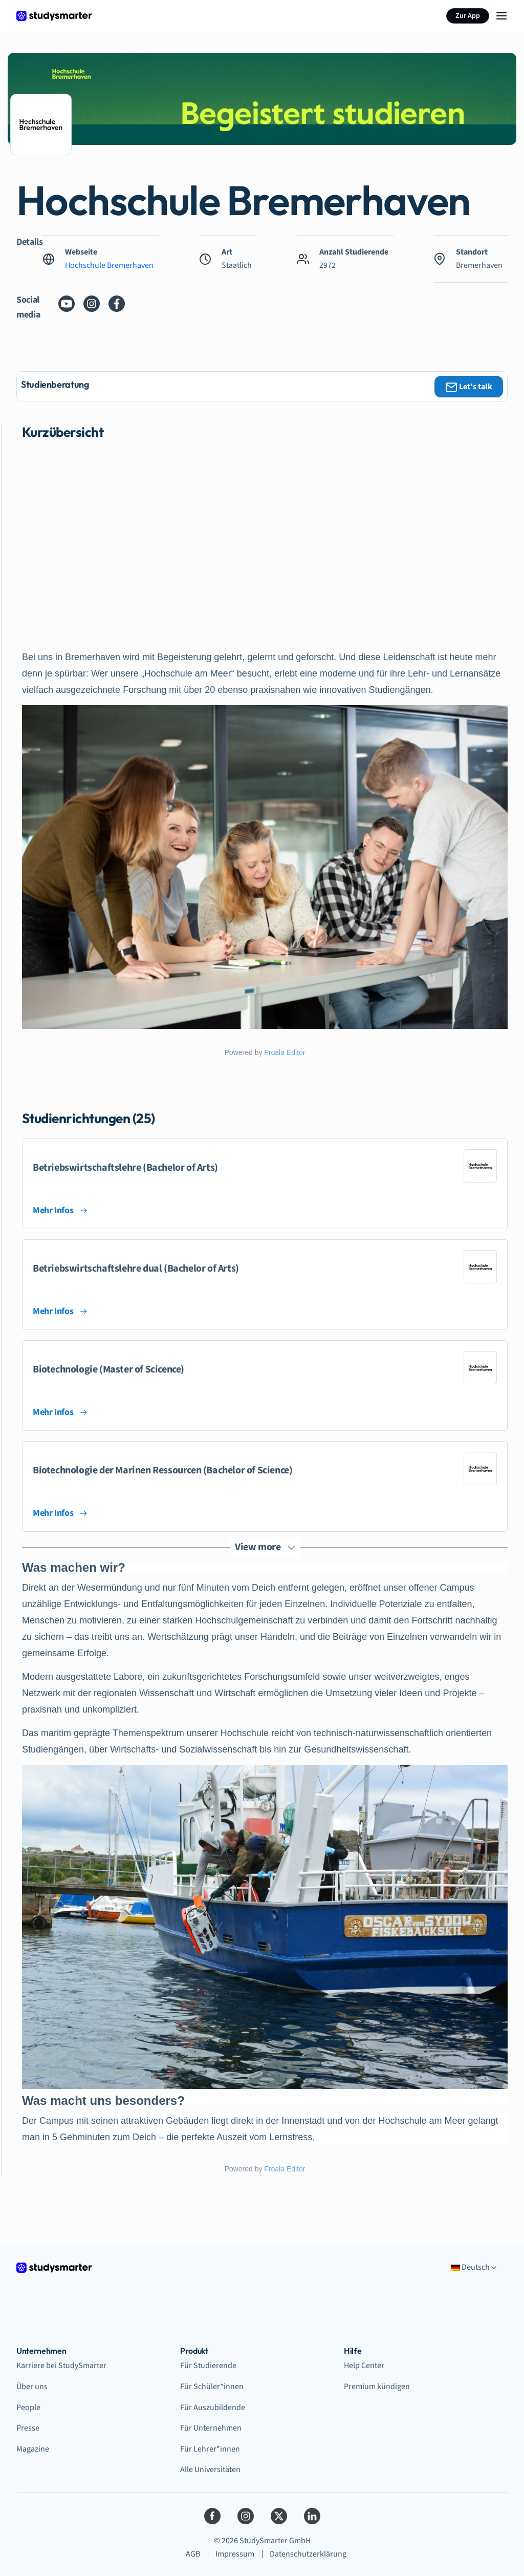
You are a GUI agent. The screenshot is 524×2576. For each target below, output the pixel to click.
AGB (193, 2554)
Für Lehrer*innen (210, 2449)
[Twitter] (279, 2516)
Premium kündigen (377, 2386)
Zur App (467, 16)
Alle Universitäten (210, 2469)
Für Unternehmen (211, 2428)
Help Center (364, 2365)
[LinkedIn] (312, 2516)
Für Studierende (208, 2365)
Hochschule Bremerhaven (109, 265)
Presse (27, 2428)
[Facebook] (212, 2516)
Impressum (234, 2554)
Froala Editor (284, 1052)
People (28, 2407)
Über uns (32, 2386)
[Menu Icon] (501, 16)
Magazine (32, 2449)
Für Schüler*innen (212, 2386)
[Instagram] (245, 2516)
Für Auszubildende (212, 2407)
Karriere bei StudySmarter (61, 2365)
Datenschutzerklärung (308, 2554)
